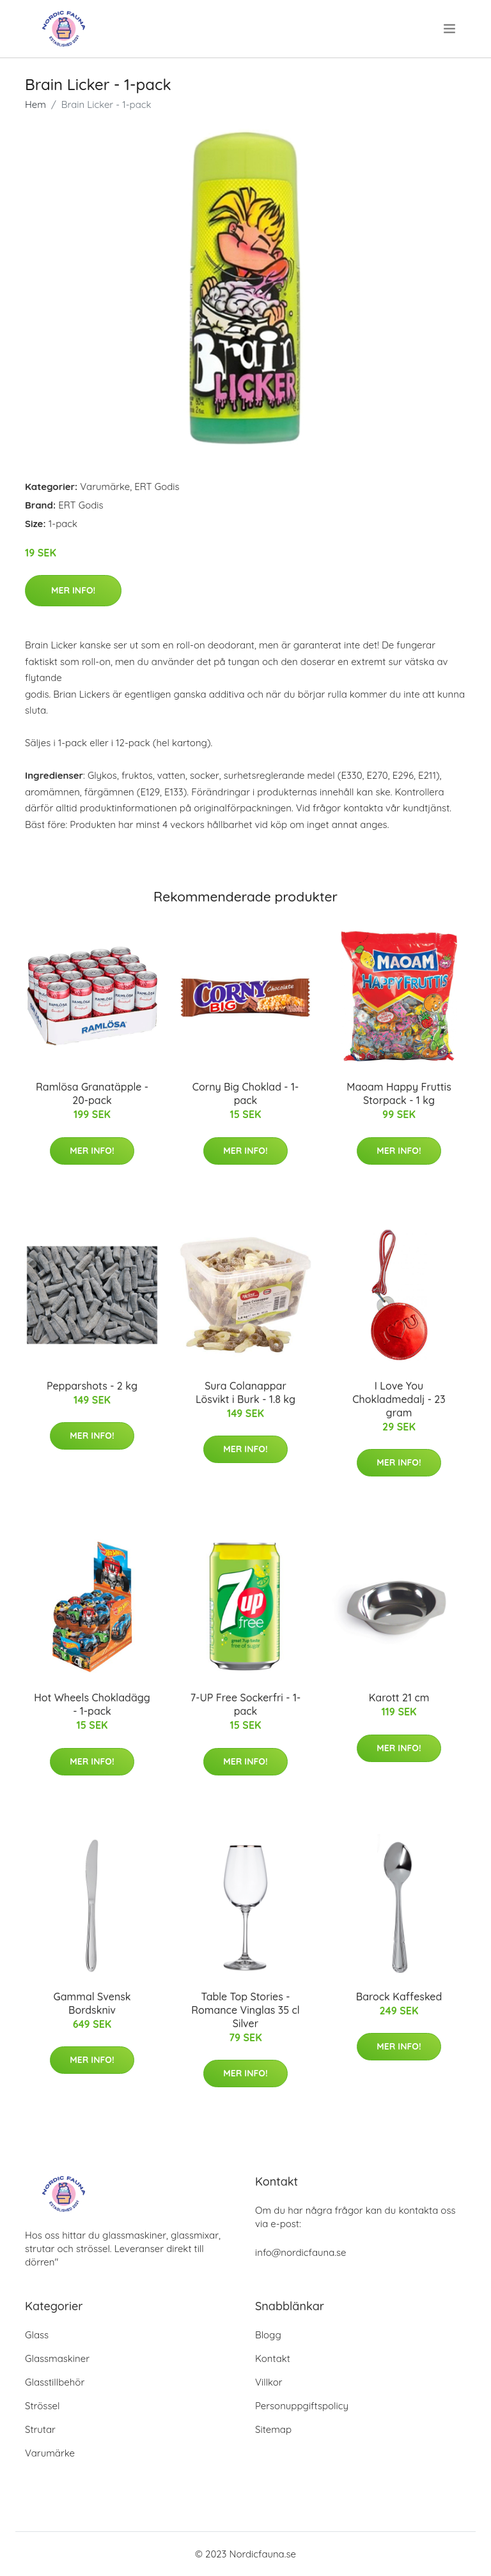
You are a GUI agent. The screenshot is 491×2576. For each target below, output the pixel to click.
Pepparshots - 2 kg (92, 1385)
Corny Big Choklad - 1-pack (245, 1093)
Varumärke (105, 486)
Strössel (42, 2406)
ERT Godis (156, 486)
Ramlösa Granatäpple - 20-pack (92, 1093)
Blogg (268, 2335)
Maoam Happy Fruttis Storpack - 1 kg (399, 1093)
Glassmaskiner (57, 2358)
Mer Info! (73, 590)
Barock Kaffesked (399, 1996)
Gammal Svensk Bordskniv (91, 2003)
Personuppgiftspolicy (301, 2406)
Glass (37, 2335)
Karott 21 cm (399, 1697)
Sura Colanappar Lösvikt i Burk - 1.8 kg (245, 1392)
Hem (35, 104)
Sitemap (273, 2429)
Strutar (40, 2429)
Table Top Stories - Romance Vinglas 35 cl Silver (245, 2010)
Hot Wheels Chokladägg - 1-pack (92, 1704)
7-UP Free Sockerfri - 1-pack (245, 1704)
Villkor (269, 2382)
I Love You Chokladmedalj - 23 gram (398, 1399)
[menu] (450, 28)
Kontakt (272, 2358)
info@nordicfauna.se (300, 2252)
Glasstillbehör (54, 2382)
